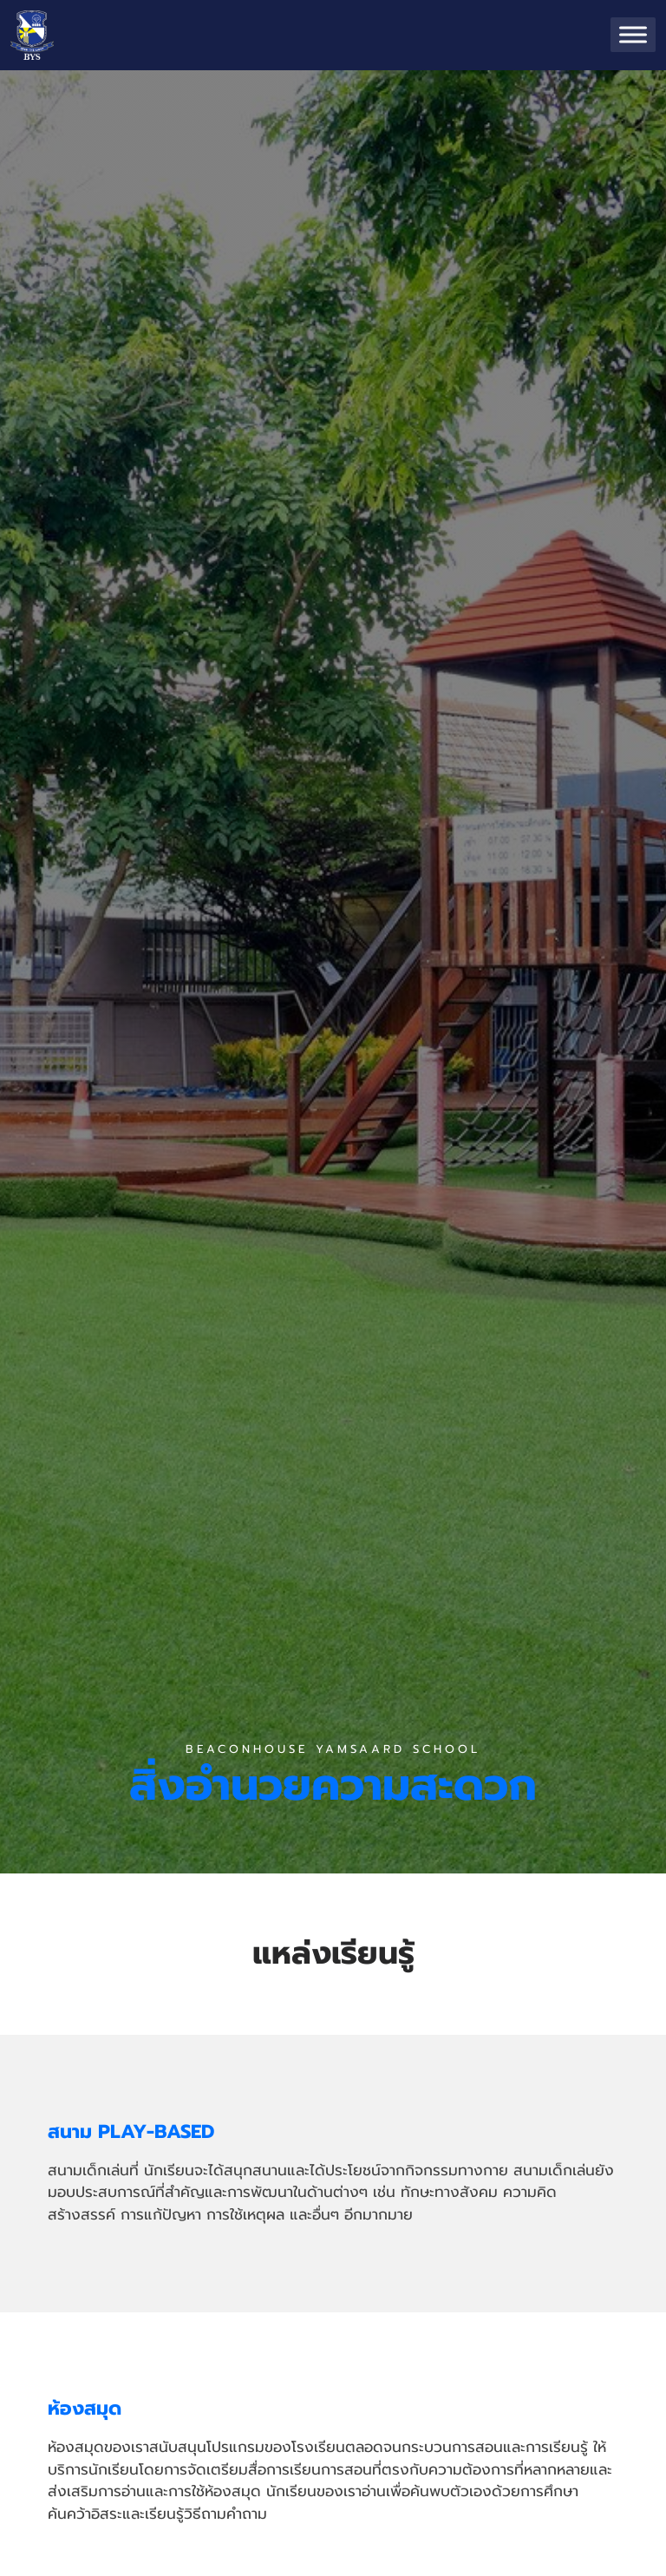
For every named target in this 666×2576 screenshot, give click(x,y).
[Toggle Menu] (633, 35)
